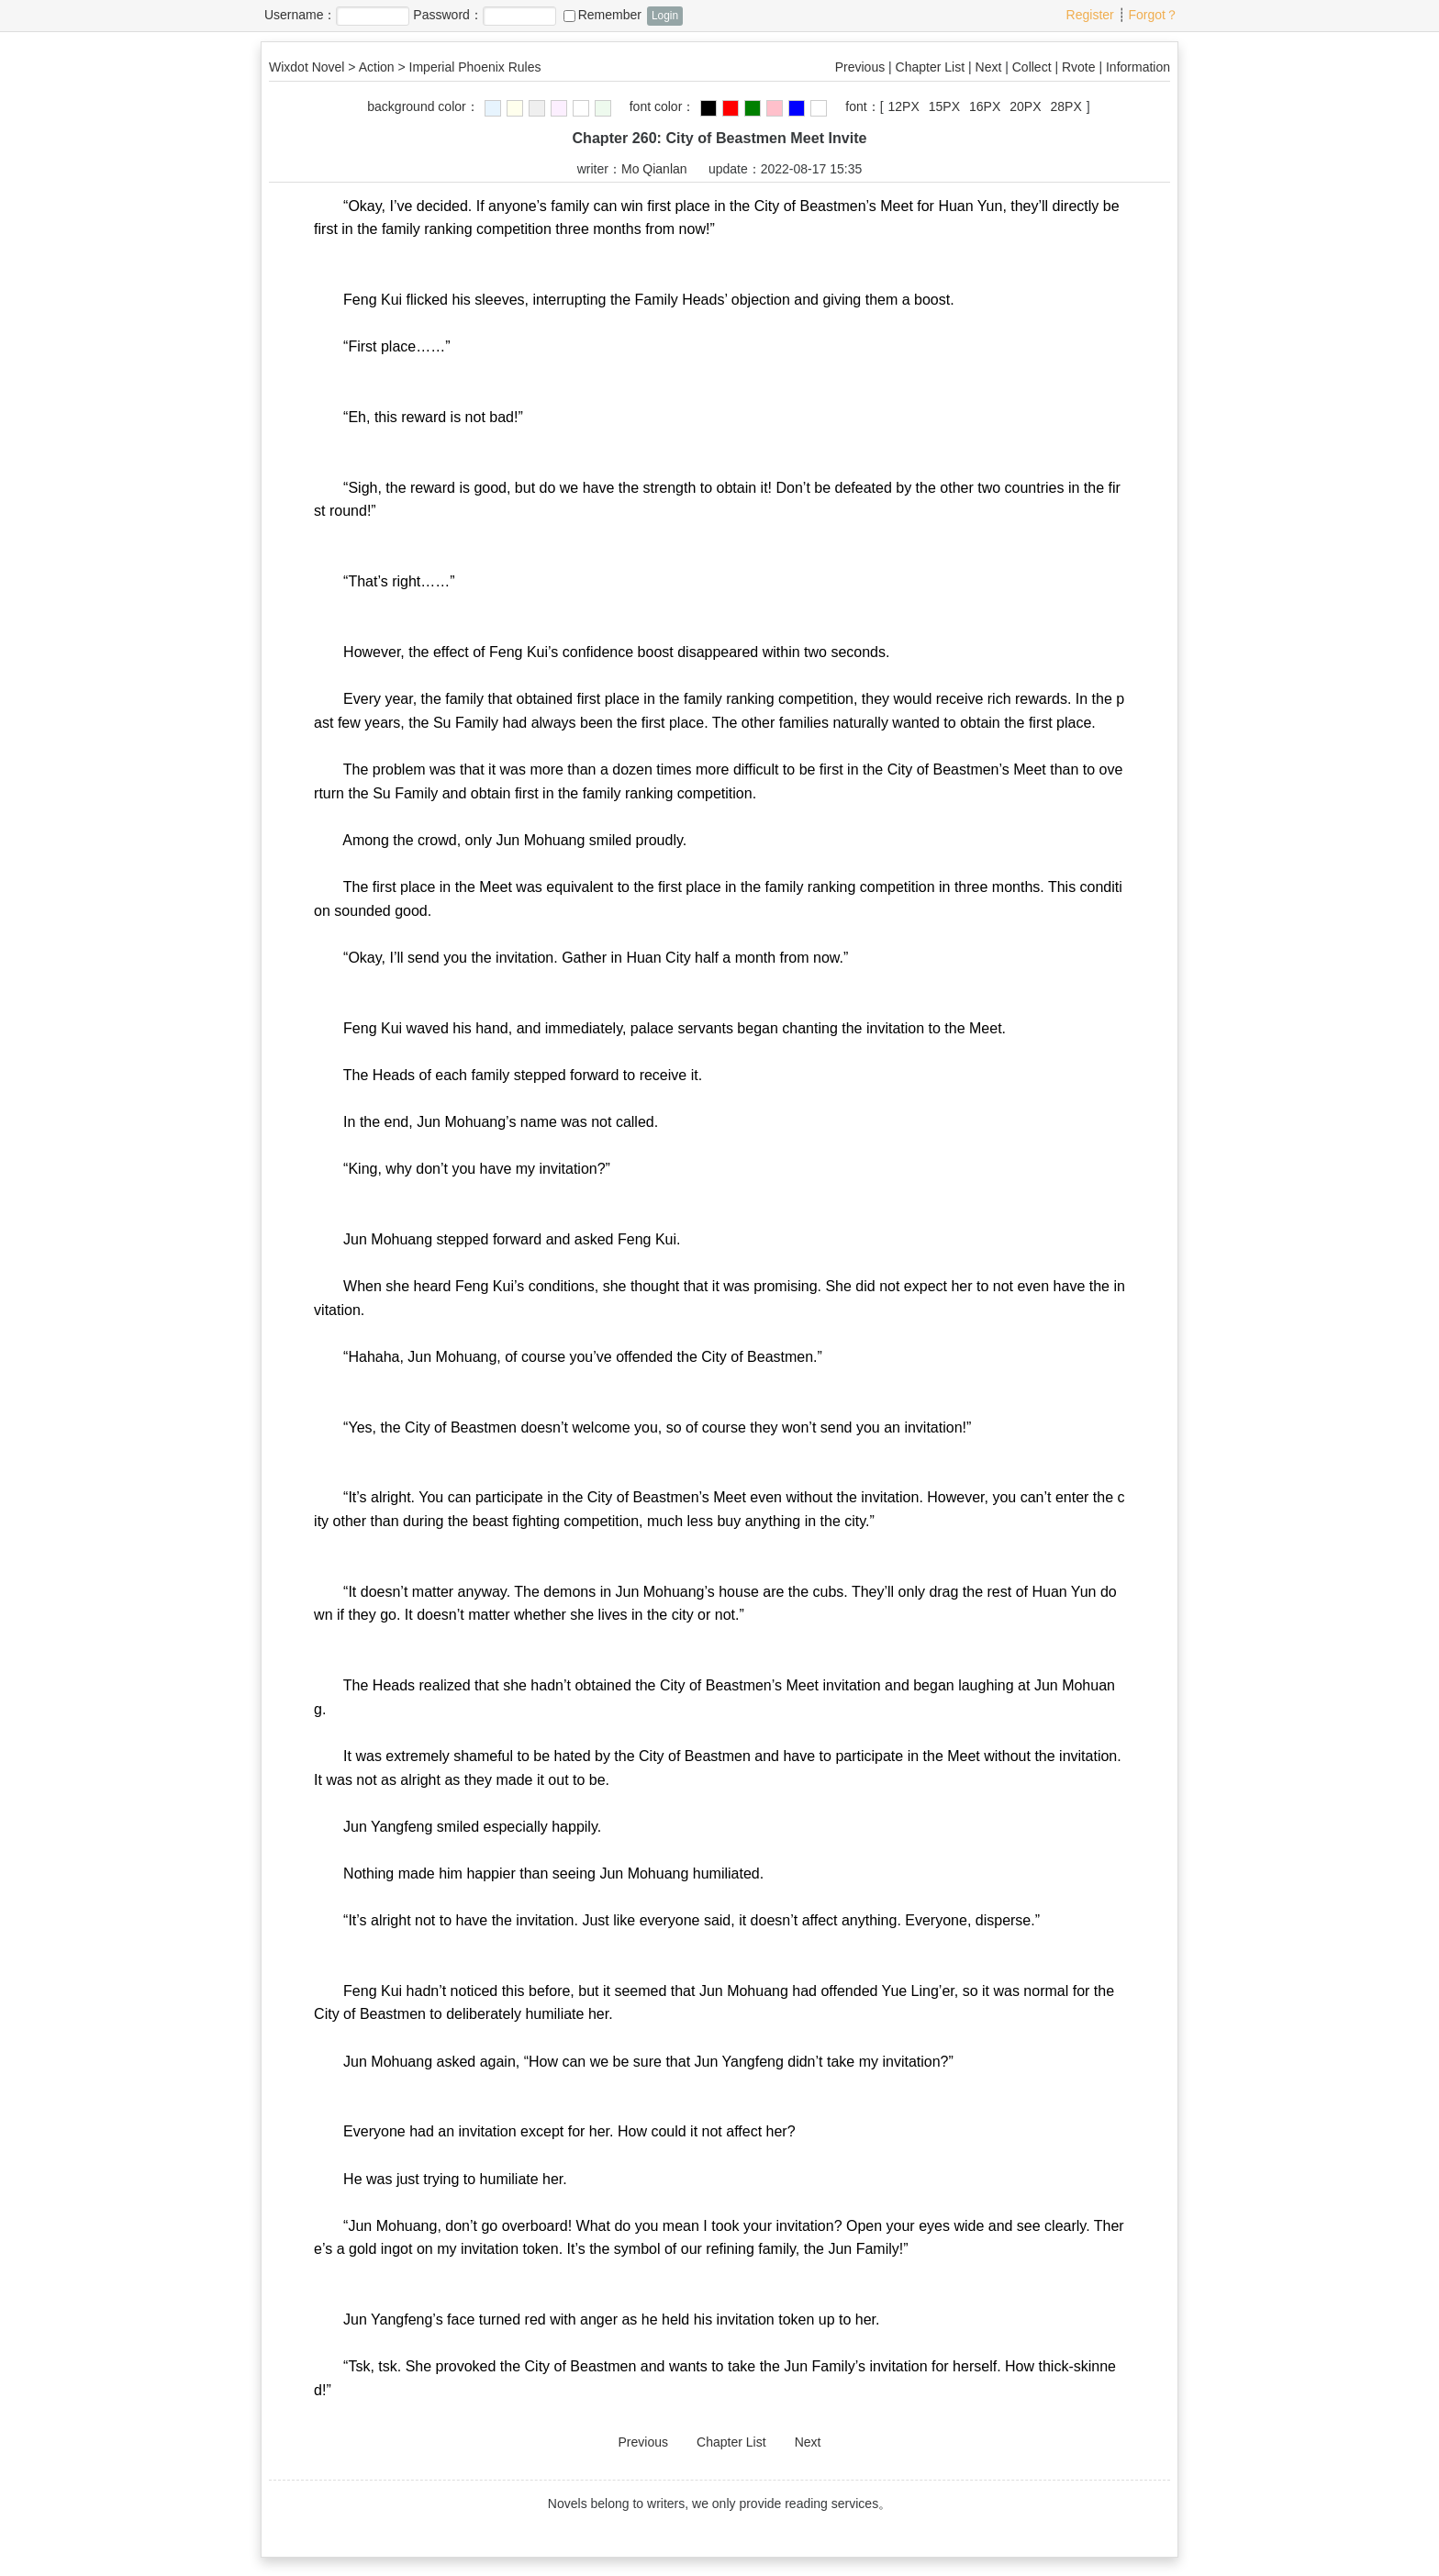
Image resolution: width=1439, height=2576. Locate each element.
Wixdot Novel (306, 67)
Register (1090, 14)
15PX (944, 106)
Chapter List (930, 67)
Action (377, 67)
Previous (860, 67)
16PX (984, 106)
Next (989, 67)
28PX (1066, 106)
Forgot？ (1153, 14)
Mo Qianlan (654, 169)
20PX (1025, 106)
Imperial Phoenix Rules (475, 67)
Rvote (1079, 67)
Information (1138, 67)
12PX (904, 106)
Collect (1032, 67)
